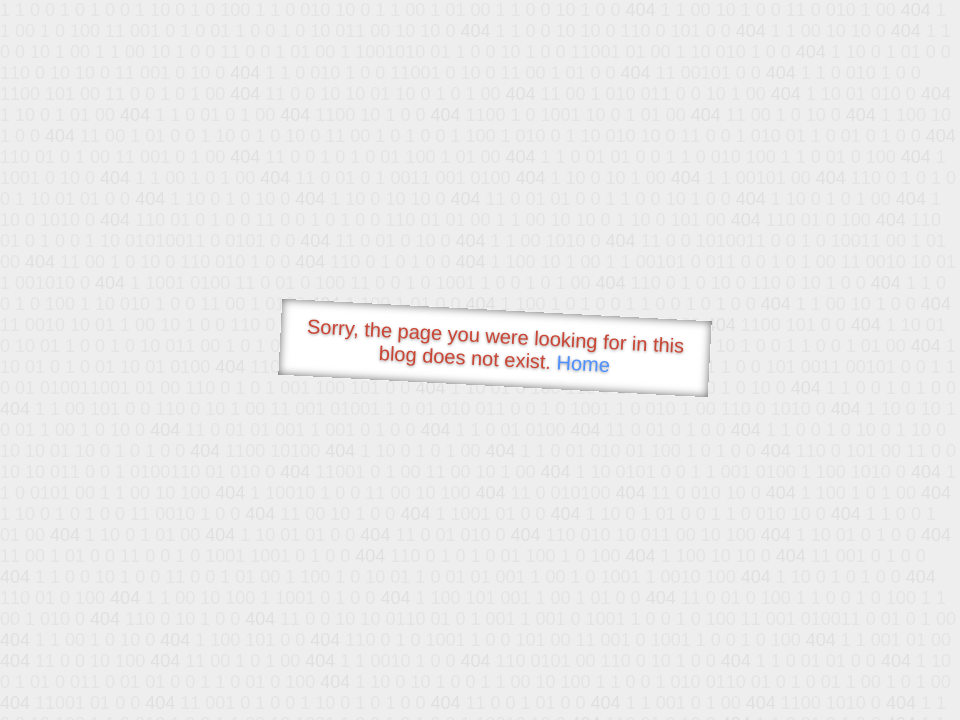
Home (583, 363)
